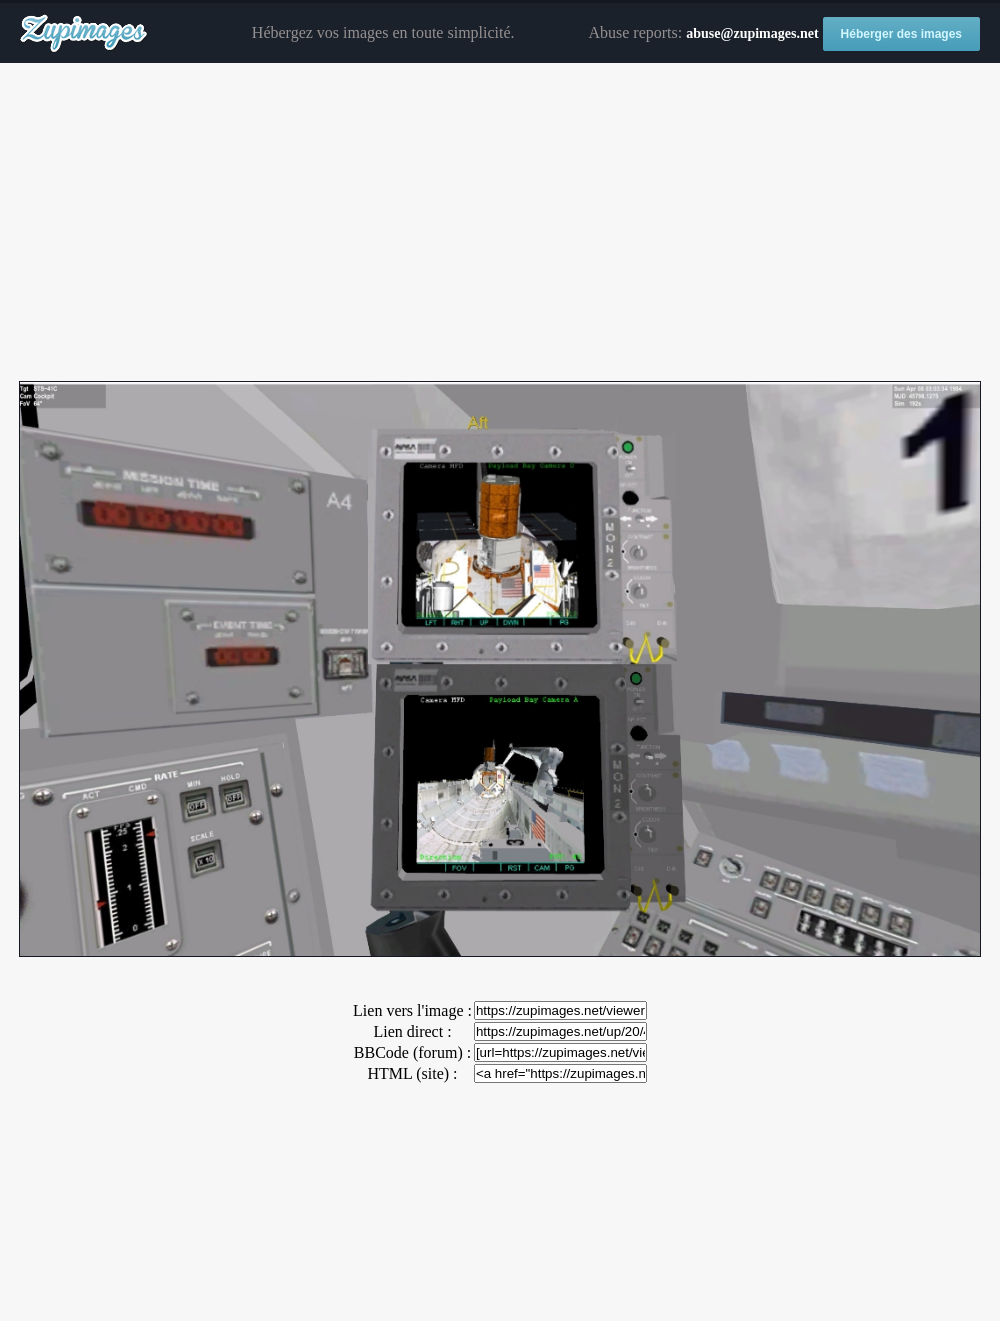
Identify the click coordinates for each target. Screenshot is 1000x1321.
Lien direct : (412, 1031)
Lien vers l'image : (412, 1010)
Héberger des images (901, 34)
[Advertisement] (500, 223)
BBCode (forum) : (412, 1052)
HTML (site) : (412, 1073)
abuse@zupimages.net (752, 33)
